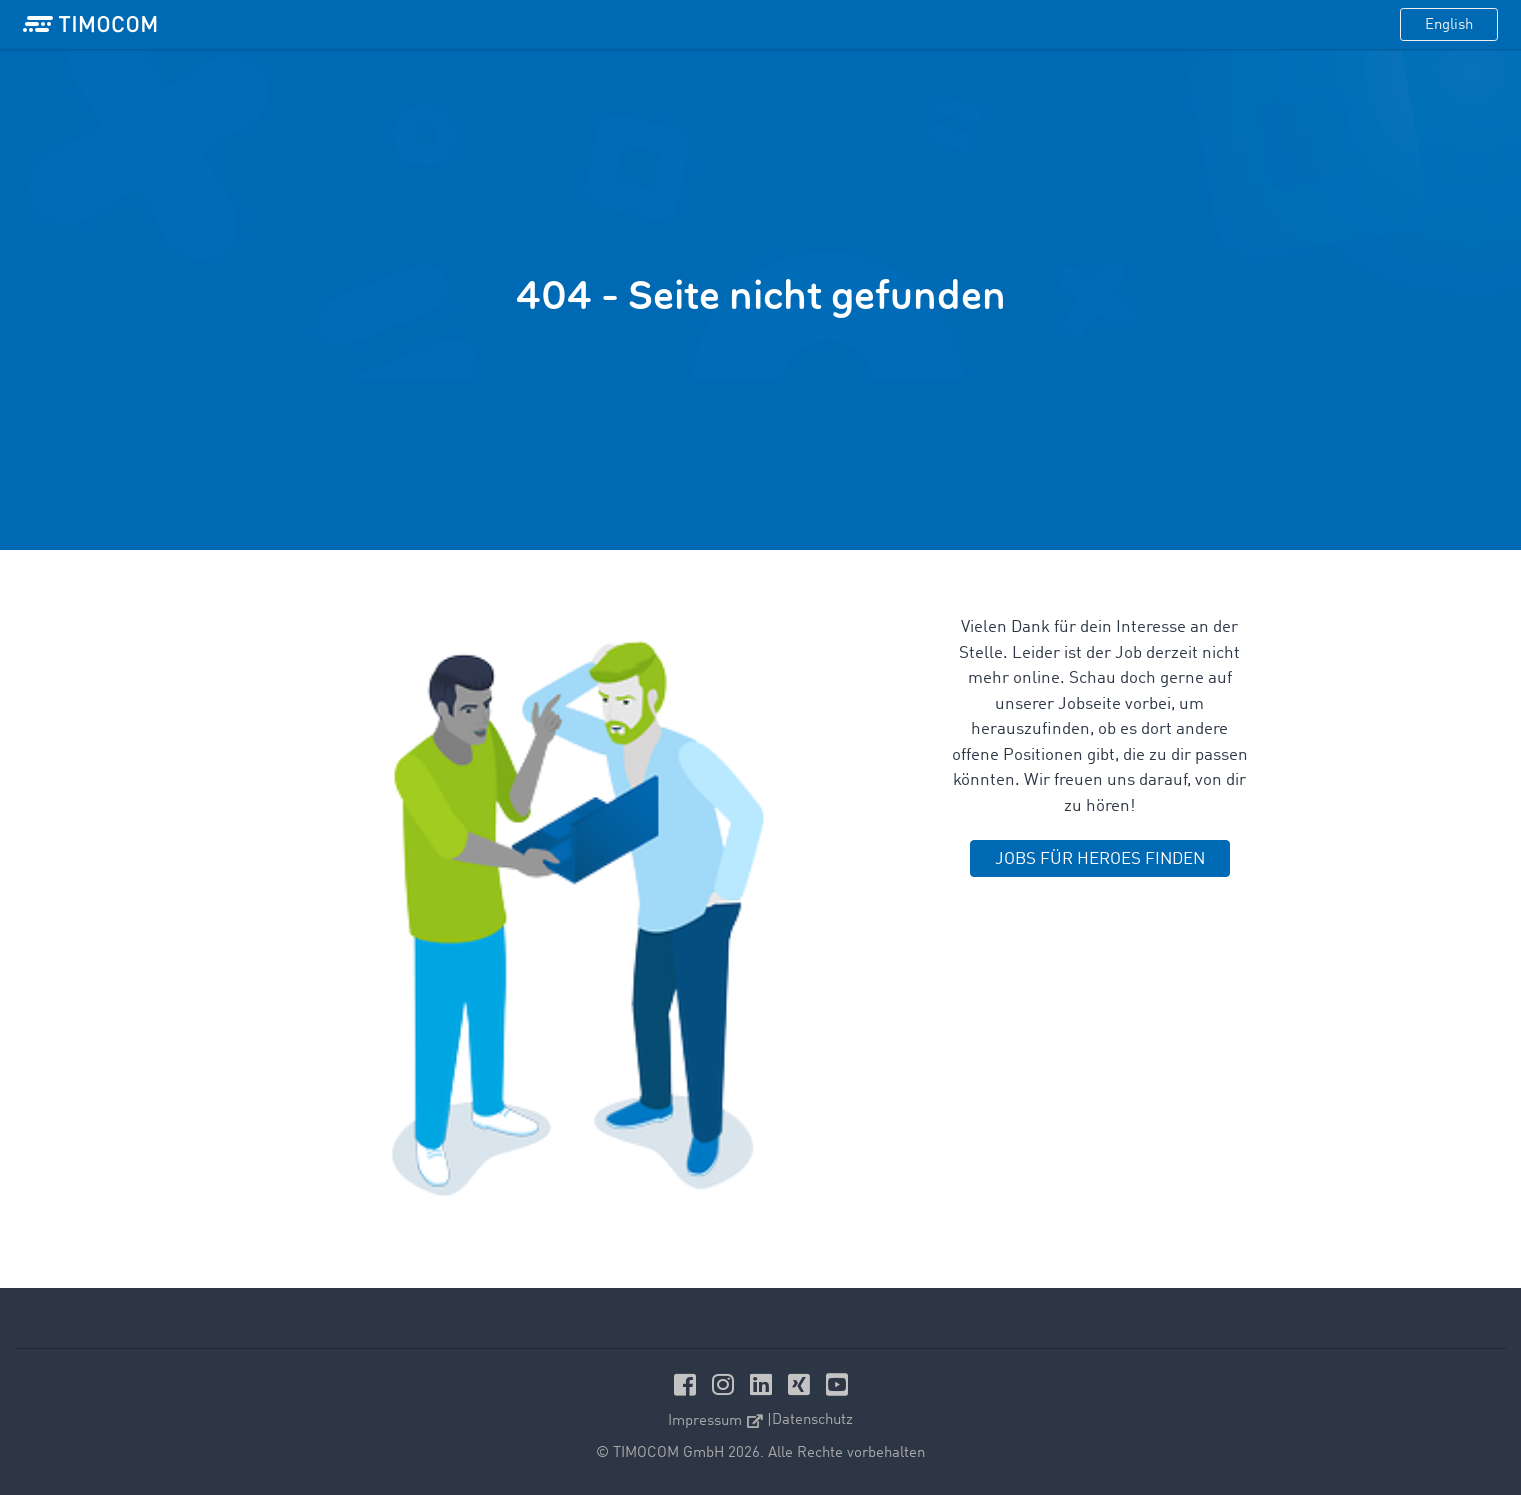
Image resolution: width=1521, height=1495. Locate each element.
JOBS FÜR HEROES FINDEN (1100, 859)
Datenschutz (812, 1420)
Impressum (715, 1421)
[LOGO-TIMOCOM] (90, 25)
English (1449, 25)
